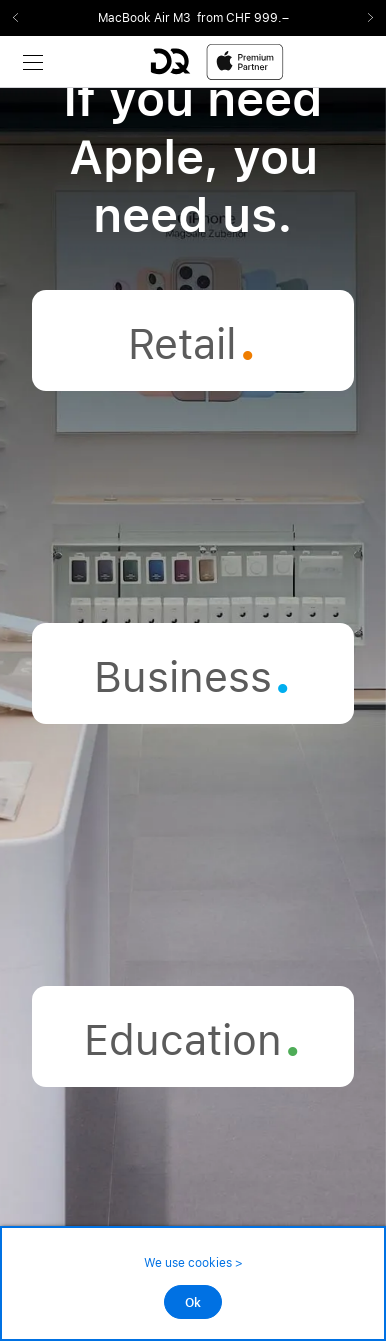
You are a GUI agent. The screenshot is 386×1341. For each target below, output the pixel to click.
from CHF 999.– (243, 18)
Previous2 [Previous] (22, 18)
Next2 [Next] (364, 18)
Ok (193, 1303)
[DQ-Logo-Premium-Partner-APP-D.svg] (217, 61)
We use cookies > (193, 1263)
